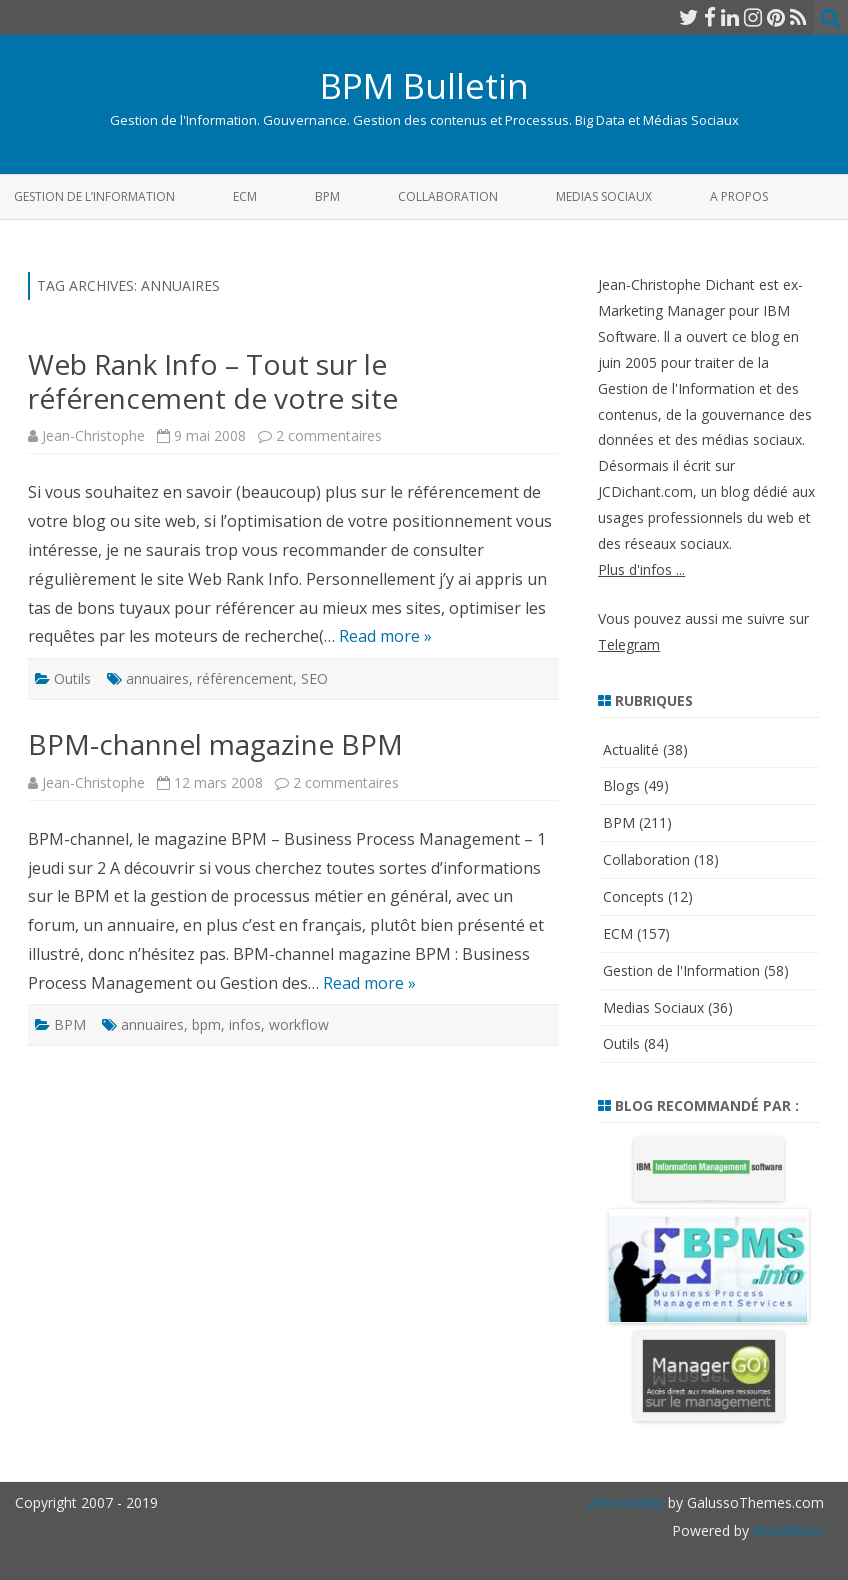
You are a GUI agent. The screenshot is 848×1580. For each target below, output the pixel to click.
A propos (739, 196)
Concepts (633, 896)
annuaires (157, 678)
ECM (245, 196)
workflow (299, 1024)
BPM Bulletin (424, 85)
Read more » (385, 636)
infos (245, 1024)
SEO (314, 678)
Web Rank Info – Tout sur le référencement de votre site (213, 381)
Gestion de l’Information (94, 196)
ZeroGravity (626, 1502)
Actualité (631, 749)
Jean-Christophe (93, 435)
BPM (327, 196)
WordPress (786, 1530)
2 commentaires (329, 435)
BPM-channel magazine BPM (215, 744)
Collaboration (448, 196)
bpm (206, 1024)
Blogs (621, 785)
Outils (72, 678)
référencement (245, 678)
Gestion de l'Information (681, 970)
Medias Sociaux (604, 196)
